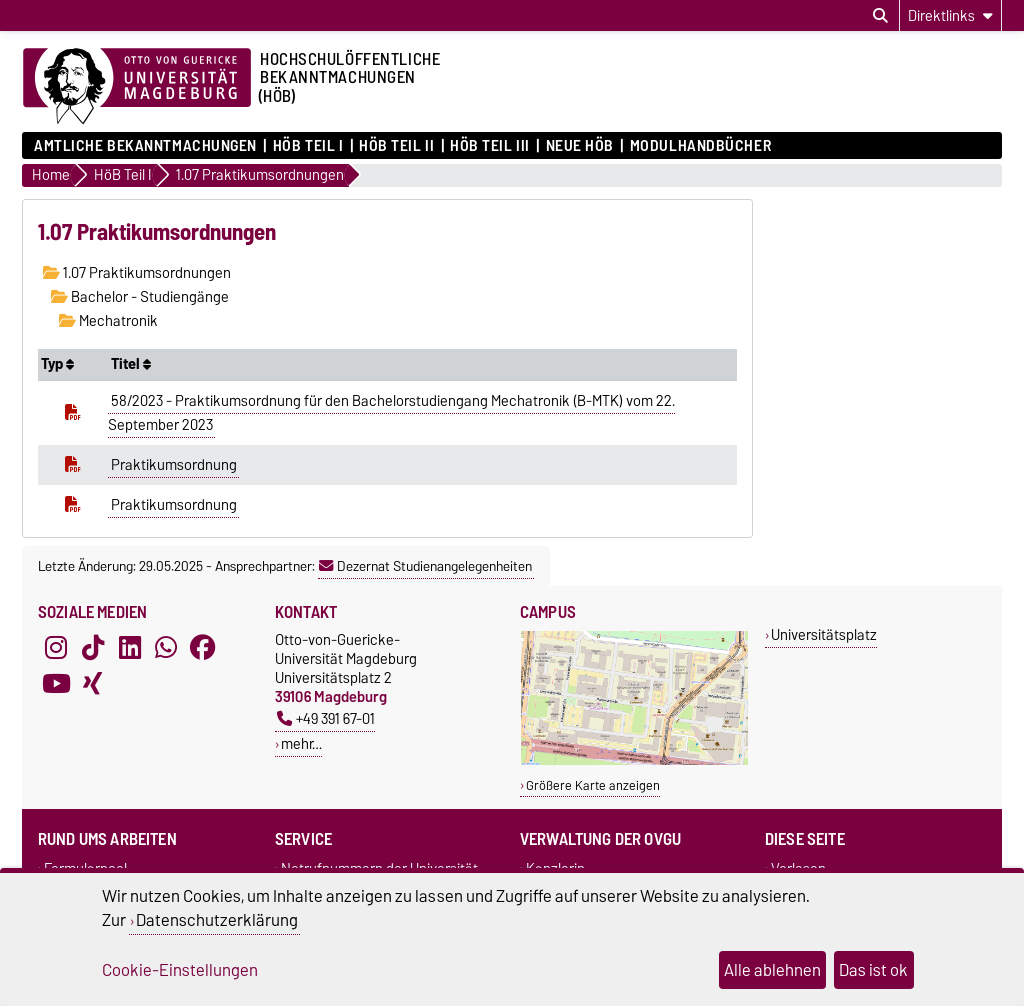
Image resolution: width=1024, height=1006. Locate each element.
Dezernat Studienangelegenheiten (425, 566)
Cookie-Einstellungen (180, 970)
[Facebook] (203, 648)
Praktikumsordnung (174, 465)
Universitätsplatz (824, 634)
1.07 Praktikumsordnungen (137, 273)
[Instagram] (56, 648)
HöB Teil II (396, 146)
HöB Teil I (308, 146)
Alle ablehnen (772, 970)
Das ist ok (873, 970)
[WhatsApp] (166, 648)
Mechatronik (108, 321)
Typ (57, 364)
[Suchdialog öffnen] (880, 16)
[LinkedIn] (130, 648)
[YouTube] (56, 684)
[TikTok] (93, 648)
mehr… (301, 743)
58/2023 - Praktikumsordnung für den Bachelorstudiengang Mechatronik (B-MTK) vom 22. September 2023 (391, 413)
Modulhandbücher (700, 146)
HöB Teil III (490, 146)
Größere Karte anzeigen (593, 785)
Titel (131, 364)
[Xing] (93, 684)
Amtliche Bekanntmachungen (145, 146)
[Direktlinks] (950, 15)
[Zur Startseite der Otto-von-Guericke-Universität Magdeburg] (137, 87)
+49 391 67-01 (326, 718)
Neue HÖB (580, 146)
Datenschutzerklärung (217, 920)
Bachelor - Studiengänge (140, 297)
